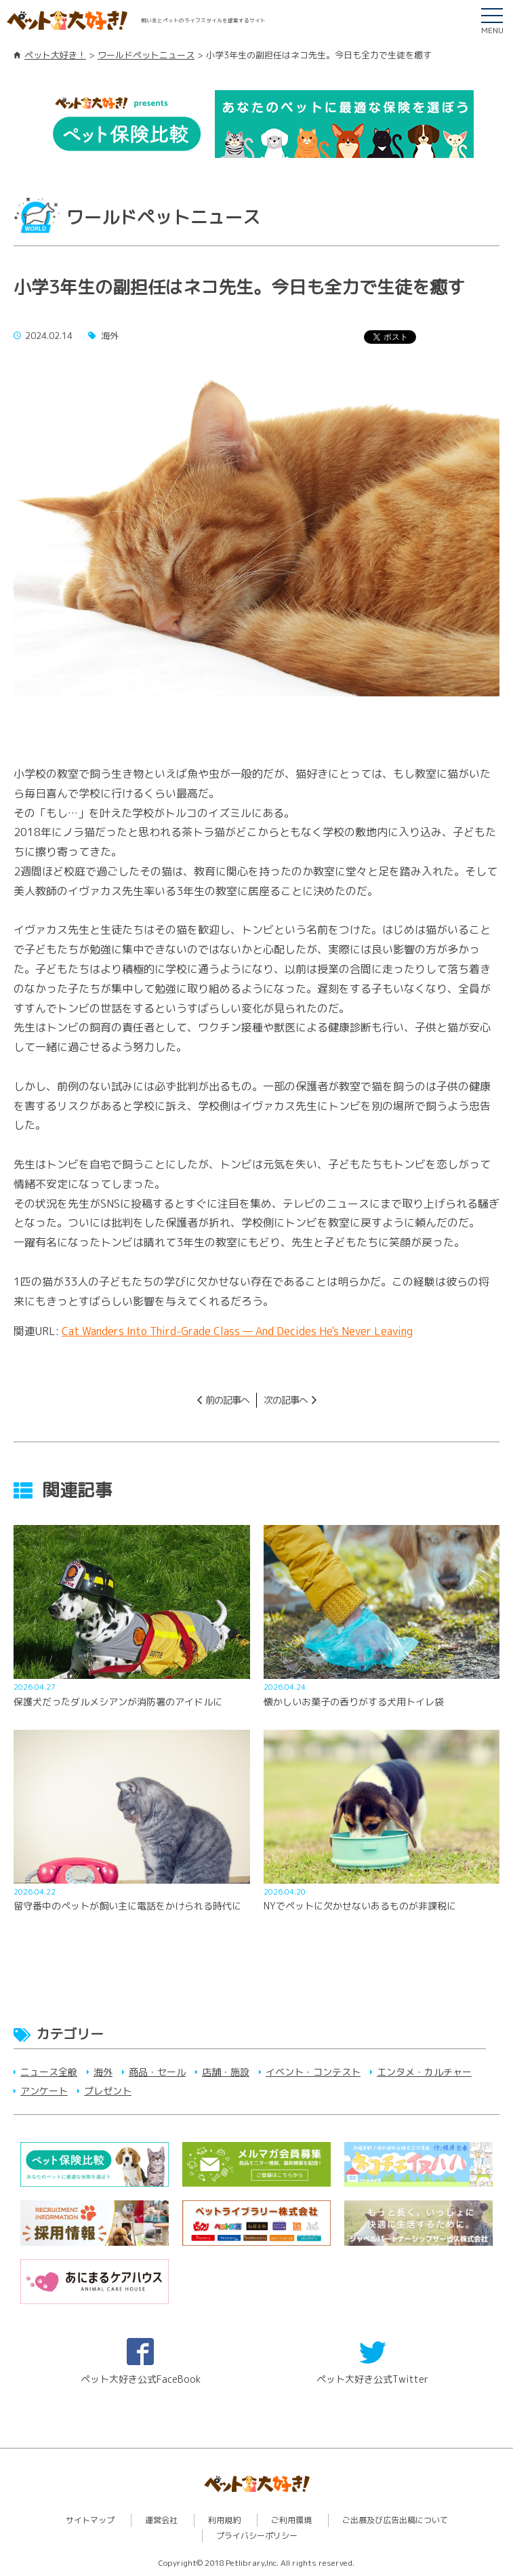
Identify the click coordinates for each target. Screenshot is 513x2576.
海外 (103, 2071)
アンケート (44, 2090)
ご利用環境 (291, 2520)
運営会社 (161, 2520)
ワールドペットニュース (146, 55)
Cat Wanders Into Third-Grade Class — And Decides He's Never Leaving (237, 1331)
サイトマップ (90, 2520)
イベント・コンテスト (313, 2071)
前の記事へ (227, 1399)
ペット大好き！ (55, 55)
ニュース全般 (48, 2071)
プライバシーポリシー (256, 2535)
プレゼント (107, 2090)
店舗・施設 (225, 2071)
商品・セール (157, 2071)
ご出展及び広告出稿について (395, 2520)
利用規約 (224, 2520)
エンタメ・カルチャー (424, 2071)
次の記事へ (286, 1399)
